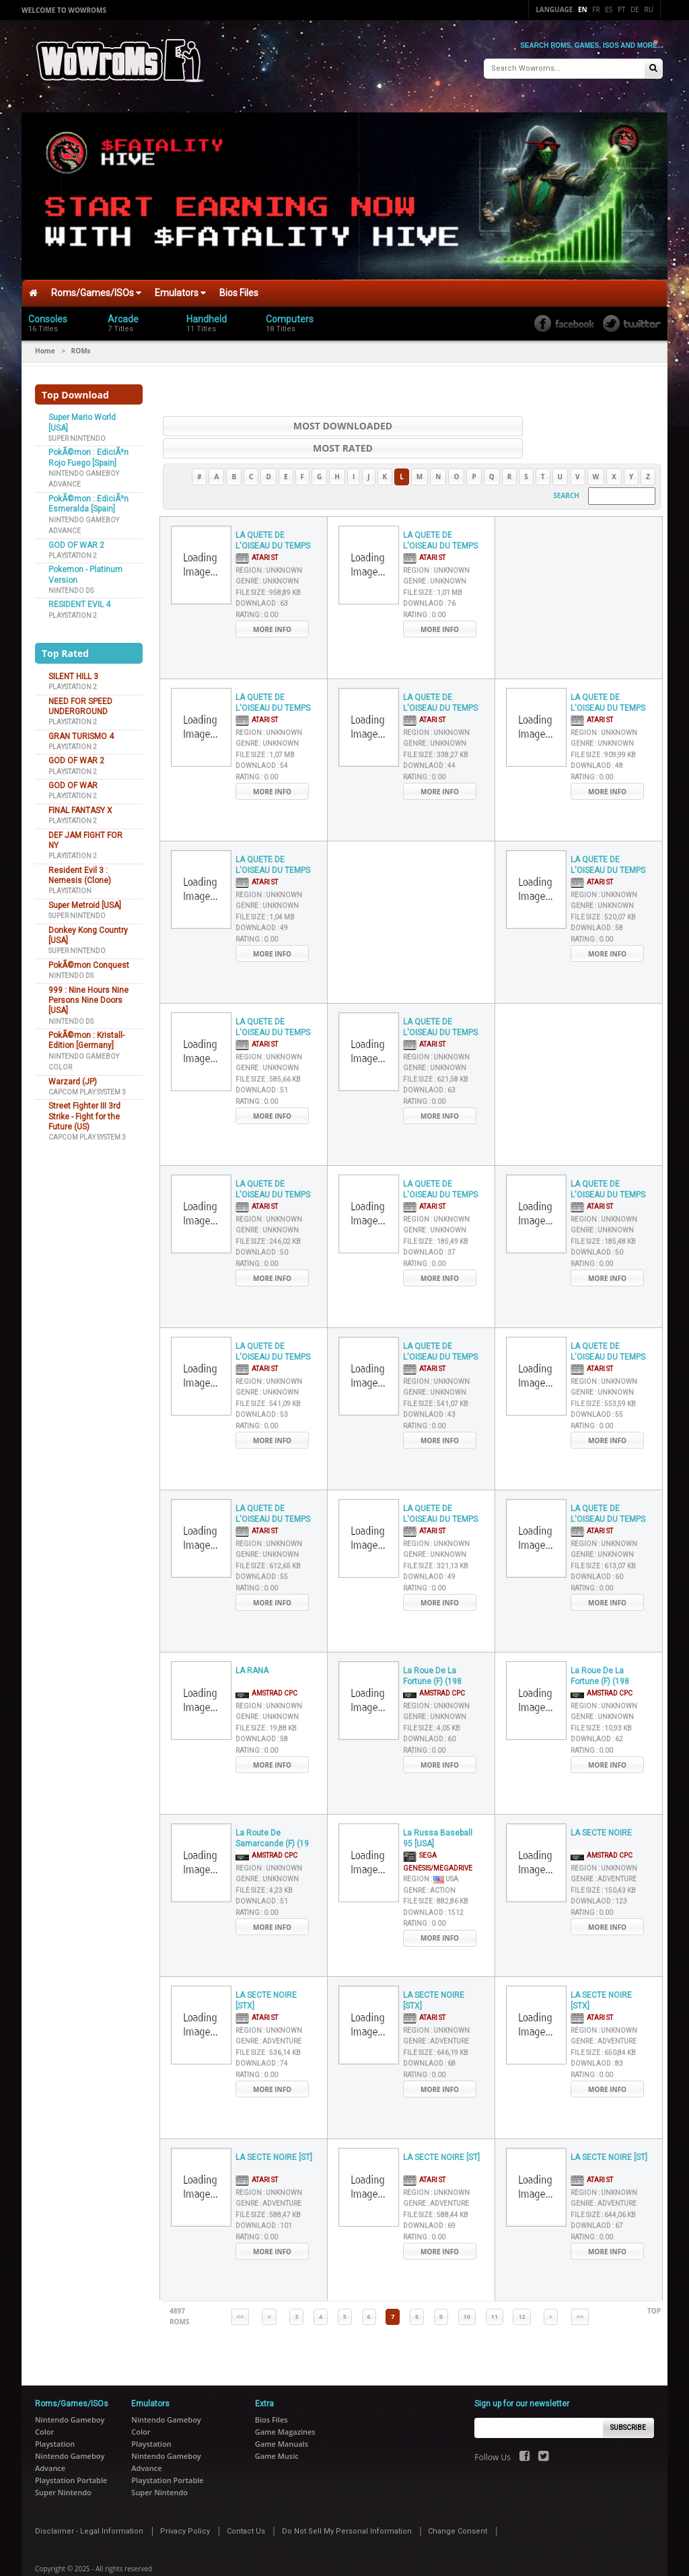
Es (608, 9)
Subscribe (628, 2400)
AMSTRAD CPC (266, 1667)
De (634, 9)
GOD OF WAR (73, 781)
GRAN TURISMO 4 (81, 731)
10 (467, 2289)
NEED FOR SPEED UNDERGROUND (80, 701)
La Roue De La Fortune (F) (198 (432, 1649)
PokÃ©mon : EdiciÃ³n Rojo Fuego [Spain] (88, 453)
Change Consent (457, 2505)
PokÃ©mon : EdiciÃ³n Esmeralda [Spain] (88, 499)
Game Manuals (281, 2417)
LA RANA (251, 1643)
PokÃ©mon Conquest (88, 960)
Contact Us (246, 2505)
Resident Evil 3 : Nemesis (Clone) (79, 870)
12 (521, 2289)
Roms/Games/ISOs (96, 288)
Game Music (277, 2430)
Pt (622, 9)
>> (580, 2289)
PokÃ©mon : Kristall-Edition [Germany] (86, 1035)
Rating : (256, 588)
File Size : (268, 565)
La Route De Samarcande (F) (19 (272, 1811)
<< (240, 2289)
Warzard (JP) (72, 1077)
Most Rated (547, 421)
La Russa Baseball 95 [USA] (437, 1811)
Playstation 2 (72, 551)
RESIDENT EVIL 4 (79, 600)
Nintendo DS (71, 586)
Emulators (180, 288)
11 (494, 2289)
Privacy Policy (185, 2505)
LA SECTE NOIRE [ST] (273, 2130)
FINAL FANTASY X (80, 805)
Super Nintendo (77, 434)
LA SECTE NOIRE (601, 1806)
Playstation (70, 887)
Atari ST (256, 531)
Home (45, 346)
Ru (649, 9)
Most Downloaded (277, 421)
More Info (272, 602)
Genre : (267, 554)
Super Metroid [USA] (84, 900)
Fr (596, 9)
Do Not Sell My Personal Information (347, 2505)
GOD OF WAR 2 (76, 540)
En (582, 9)
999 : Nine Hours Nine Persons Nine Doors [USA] (88, 996)
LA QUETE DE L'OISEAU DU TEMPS (272, 513)
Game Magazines (285, 2405)
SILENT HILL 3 (73, 671)
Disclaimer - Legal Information (89, 2505)
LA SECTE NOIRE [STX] (266, 1973)
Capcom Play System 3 (87, 1087)
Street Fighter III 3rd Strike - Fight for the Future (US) (84, 1112)
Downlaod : (261, 576)
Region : (268, 543)
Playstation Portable (71, 2454)
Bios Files (238, 288)
